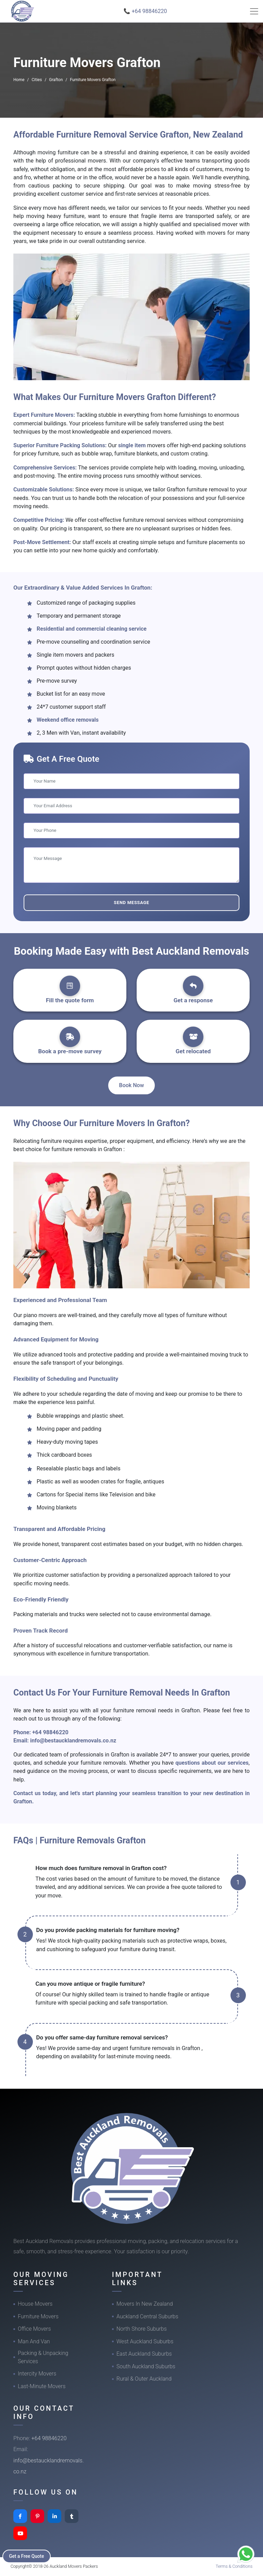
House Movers (35, 2304)
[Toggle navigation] (254, 11)
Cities (37, 79)
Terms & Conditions (234, 2566)
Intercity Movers (37, 2373)
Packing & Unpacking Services (43, 2357)
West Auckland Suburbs (144, 2341)
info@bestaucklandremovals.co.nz (73, 1740)
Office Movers (34, 2329)
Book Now (131, 1085)
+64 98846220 (50, 1732)
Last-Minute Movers (41, 2386)
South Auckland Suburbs (145, 2366)
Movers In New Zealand (144, 2304)
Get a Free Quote (28, 2556)
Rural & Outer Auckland (144, 2378)
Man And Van (34, 2341)
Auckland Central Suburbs (147, 2316)
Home (18, 79)
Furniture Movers (38, 2316)
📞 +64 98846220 (145, 11)
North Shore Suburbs (141, 2329)
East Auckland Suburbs (144, 2353)
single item (132, 445)
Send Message (131, 902)
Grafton (56, 79)
